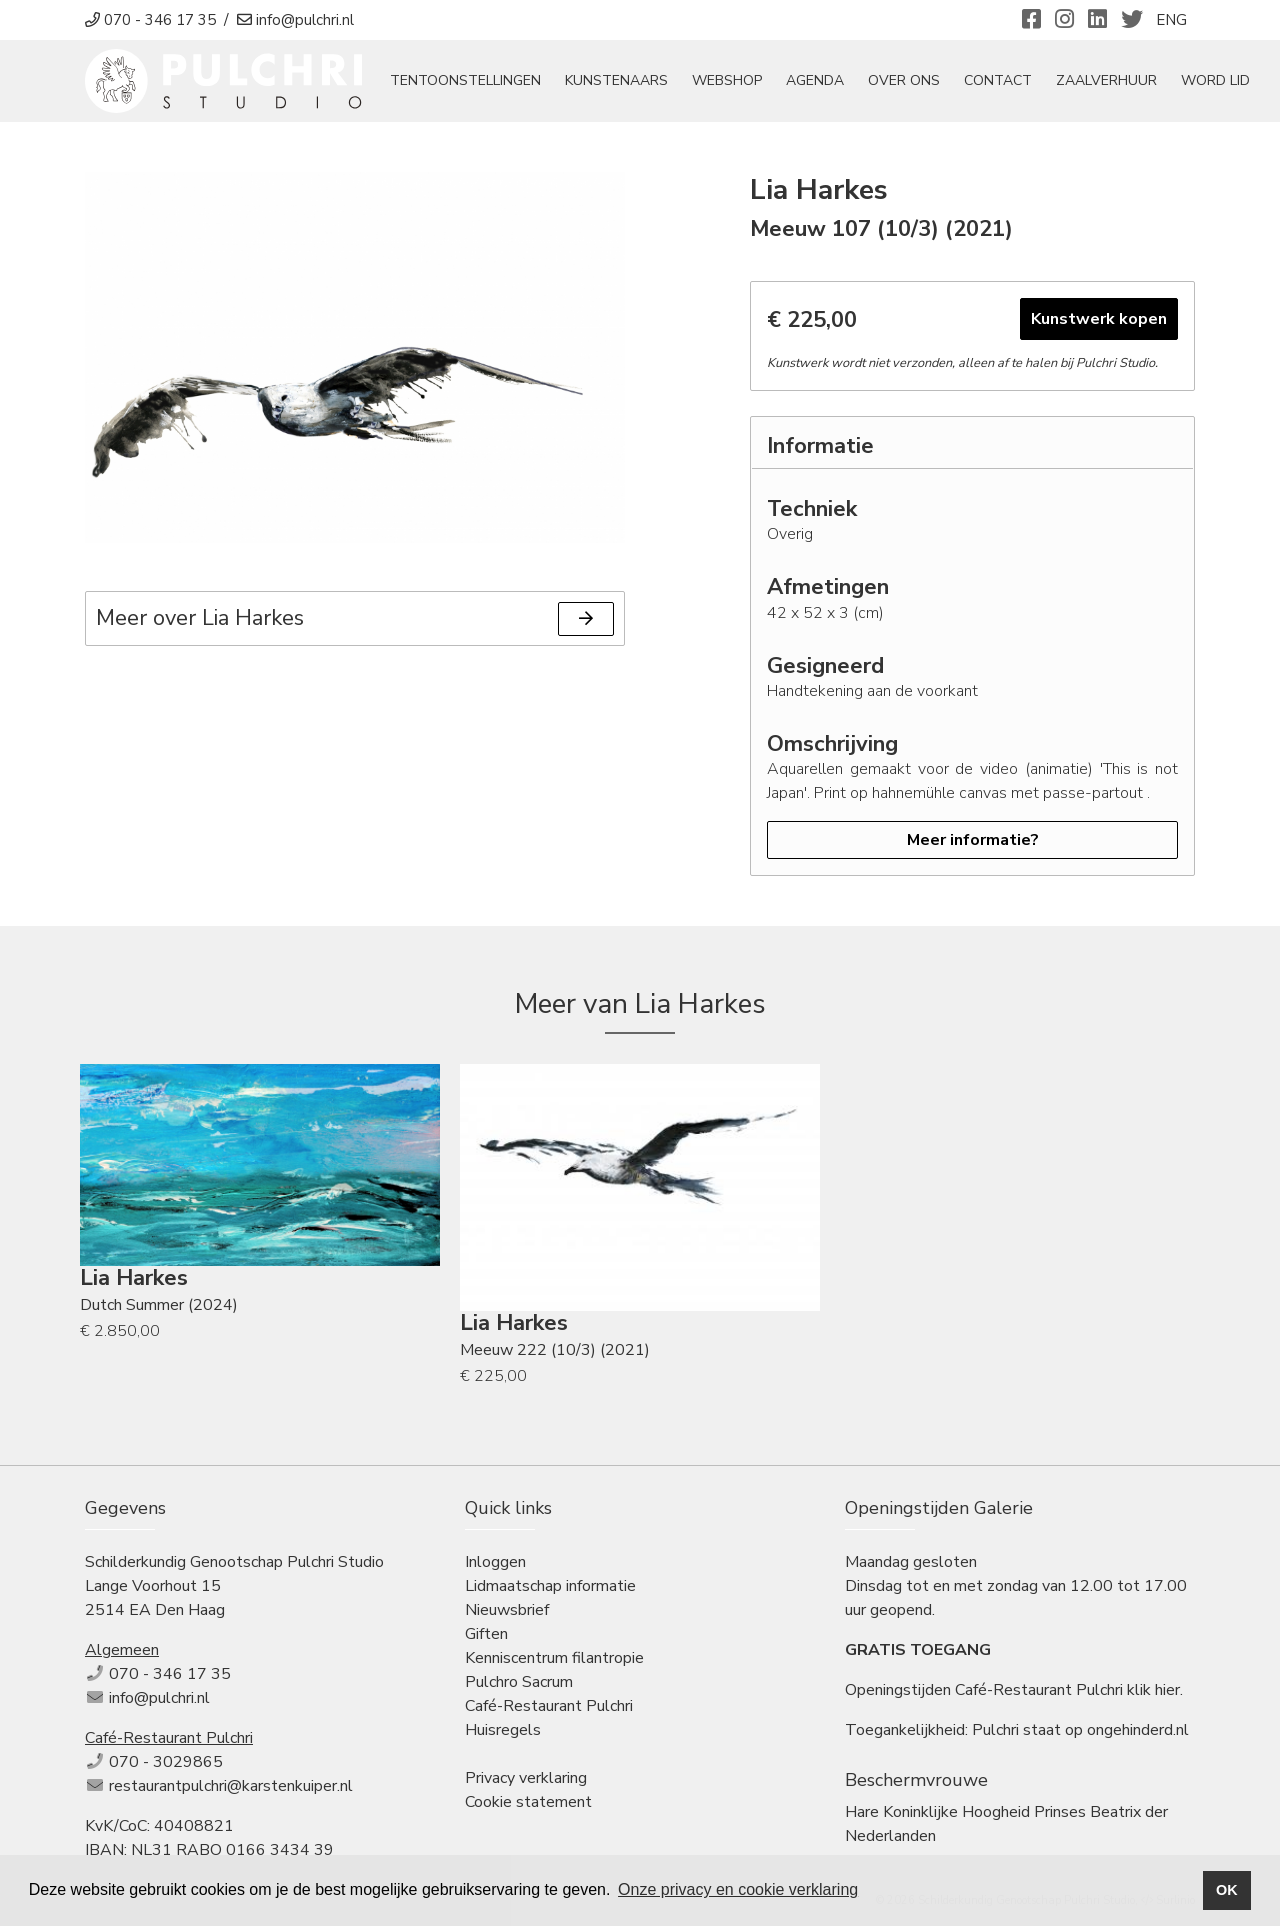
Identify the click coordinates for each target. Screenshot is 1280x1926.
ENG (1171, 20)
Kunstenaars (617, 81)
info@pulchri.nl (159, 1699)
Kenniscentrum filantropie (554, 1659)
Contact (999, 81)
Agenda (816, 81)
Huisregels (503, 1731)
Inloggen (495, 1563)
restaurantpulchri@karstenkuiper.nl (231, 1787)
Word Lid (1216, 81)
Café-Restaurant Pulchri (549, 1707)
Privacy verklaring (526, 1779)
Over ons (905, 81)
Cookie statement (528, 1803)
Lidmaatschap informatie (550, 1587)
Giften (486, 1635)
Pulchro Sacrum (519, 1683)
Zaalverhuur (1107, 81)
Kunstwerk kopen (1099, 320)
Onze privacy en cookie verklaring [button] (738, 1889)
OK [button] (1227, 1890)
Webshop (728, 81)
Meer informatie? (973, 841)
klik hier (1153, 1691)
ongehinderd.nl (1138, 1731)
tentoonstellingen (466, 81)
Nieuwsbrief (507, 1611)
